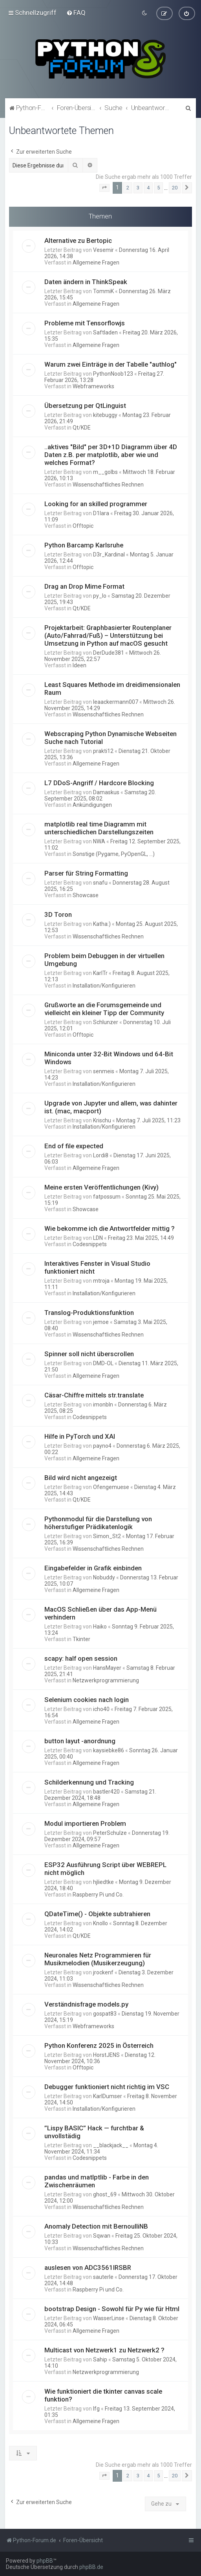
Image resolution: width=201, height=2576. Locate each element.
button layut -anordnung (79, 1741)
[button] (104, 188)
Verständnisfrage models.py (86, 2004)
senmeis (103, 1071)
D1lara (101, 513)
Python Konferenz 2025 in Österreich (98, 2045)
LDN (98, 1238)
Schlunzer (105, 1022)
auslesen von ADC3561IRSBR (87, 2267)
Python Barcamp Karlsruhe (83, 545)
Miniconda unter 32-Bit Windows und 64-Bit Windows (108, 1058)
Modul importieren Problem (85, 1823)
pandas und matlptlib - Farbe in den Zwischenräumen (96, 2181)
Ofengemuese (111, 1487)
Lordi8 (100, 1155)
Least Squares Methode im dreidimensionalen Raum (112, 688)
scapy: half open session (80, 1658)
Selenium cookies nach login (86, 1700)
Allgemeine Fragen (96, 262)
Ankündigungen (92, 805)
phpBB (45, 2561)
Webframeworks (93, 386)
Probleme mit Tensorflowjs (84, 323)
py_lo (99, 596)
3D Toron (58, 914)
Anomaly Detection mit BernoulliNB (96, 2226)
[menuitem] (76, 12)
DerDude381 (108, 653)
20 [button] (174, 188)
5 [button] (158, 188)
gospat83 (105, 2013)
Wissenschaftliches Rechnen (108, 484)
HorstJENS (106, 2055)
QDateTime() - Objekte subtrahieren (97, 1914)
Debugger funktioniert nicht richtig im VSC (106, 2087)
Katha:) (102, 924)
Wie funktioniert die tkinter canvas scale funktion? (103, 2395)
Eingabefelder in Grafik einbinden (93, 1568)
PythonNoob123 (113, 374)
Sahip (100, 2359)
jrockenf (103, 1972)
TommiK (103, 291)
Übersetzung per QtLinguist (85, 405)
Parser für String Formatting (86, 873)
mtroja (101, 1281)
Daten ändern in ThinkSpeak (85, 282)
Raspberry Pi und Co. (98, 1894)
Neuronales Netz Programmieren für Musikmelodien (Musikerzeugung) (97, 1959)
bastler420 (106, 1791)
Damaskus (106, 792)
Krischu (102, 1120)
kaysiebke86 (108, 1750)
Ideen (79, 665)
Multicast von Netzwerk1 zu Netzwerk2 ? (104, 2350)
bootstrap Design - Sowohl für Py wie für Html (111, 2309)
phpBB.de (91, 2567)
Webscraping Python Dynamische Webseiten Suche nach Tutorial (110, 737)
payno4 (102, 1446)
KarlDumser (107, 2096)
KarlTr (100, 973)
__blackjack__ (110, 2145)
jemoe (101, 1322)
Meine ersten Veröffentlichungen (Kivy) (101, 1187)
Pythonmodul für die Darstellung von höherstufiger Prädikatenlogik (98, 1523)
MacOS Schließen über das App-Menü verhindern (100, 1613)
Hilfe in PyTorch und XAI (79, 1436)
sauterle (103, 2277)
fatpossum (107, 1196)
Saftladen (105, 332)
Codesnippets (90, 1244)
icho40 (101, 1709)
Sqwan (101, 2236)
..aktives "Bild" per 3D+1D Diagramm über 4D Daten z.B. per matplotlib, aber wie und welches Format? (110, 454)
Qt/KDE (82, 427)
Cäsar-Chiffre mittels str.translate (94, 1395)
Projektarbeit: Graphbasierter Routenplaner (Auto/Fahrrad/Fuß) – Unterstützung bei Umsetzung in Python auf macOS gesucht (108, 635)
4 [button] (148, 188)
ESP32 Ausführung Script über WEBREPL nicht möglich (105, 1868)
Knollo (100, 1923)
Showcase (86, 895)
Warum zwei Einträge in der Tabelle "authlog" (110, 364)
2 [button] (127, 188)
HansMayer (107, 1668)
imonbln (103, 1404)
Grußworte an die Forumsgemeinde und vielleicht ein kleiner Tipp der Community (104, 1009)
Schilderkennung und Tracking (89, 1782)
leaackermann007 (115, 702)
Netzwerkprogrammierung (106, 1680)
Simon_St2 (107, 1536)
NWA (99, 841)
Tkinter (81, 1639)
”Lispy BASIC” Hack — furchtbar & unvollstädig (94, 2132)
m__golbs (105, 472)
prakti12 (103, 751)
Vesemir (103, 250)
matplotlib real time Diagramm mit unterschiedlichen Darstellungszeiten (98, 828)
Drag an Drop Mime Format (84, 586)
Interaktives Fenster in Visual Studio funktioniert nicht (97, 1267)
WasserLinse (108, 2318)
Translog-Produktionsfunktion (89, 1312)
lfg (96, 2408)
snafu (100, 882)
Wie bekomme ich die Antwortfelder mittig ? (109, 1228)
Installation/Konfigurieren (104, 985)
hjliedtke (103, 1882)
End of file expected (73, 1146)
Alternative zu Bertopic (78, 240)
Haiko (100, 1626)
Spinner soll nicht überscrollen (89, 1354)
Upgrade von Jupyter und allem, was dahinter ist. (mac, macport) (110, 1107)
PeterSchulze (110, 1833)
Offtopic (83, 526)
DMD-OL (103, 1363)
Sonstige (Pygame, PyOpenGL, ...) (114, 854)
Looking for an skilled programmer (95, 504)
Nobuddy (104, 1577)
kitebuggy (105, 415)
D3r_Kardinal (109, 554)
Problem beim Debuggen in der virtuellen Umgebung (104, 960)
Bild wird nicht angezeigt (80, 1478)
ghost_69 (105, 2194)
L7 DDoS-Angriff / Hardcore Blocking (99, 783)
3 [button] (138, 188)
